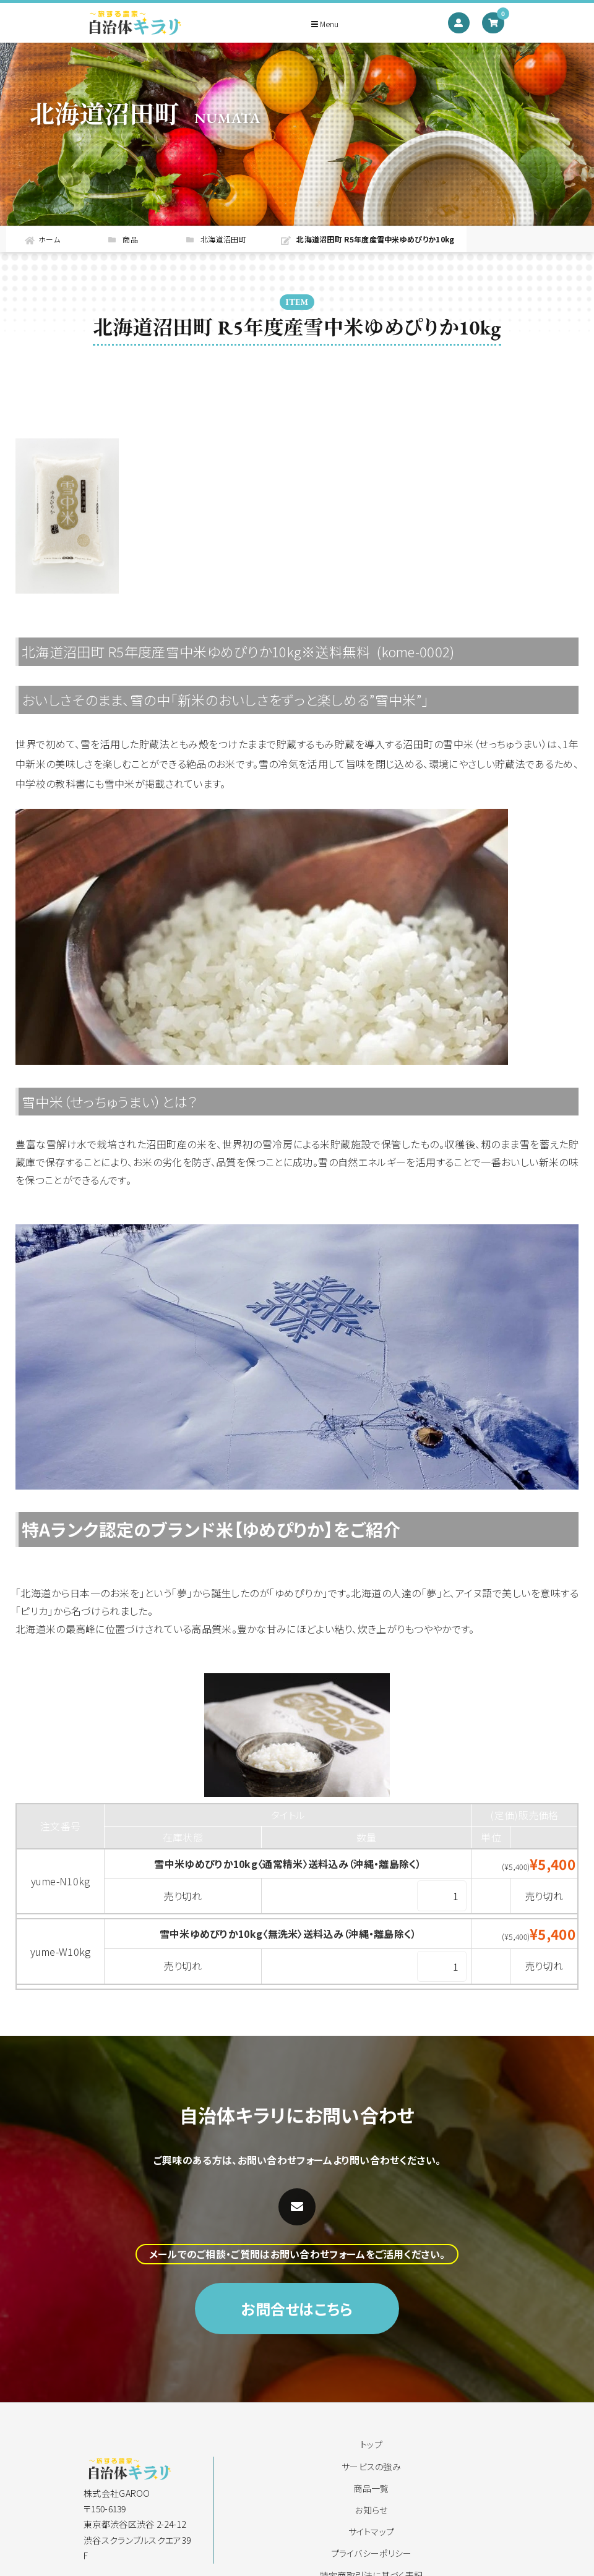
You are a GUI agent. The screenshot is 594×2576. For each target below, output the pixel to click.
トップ (371, 2444)
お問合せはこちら (297, 2359)
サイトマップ (371, 2531)
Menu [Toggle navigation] (324, 24)
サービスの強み (371, 2466)
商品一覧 (371, 2488)
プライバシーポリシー (371, 2553)
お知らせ (371, 2510)
